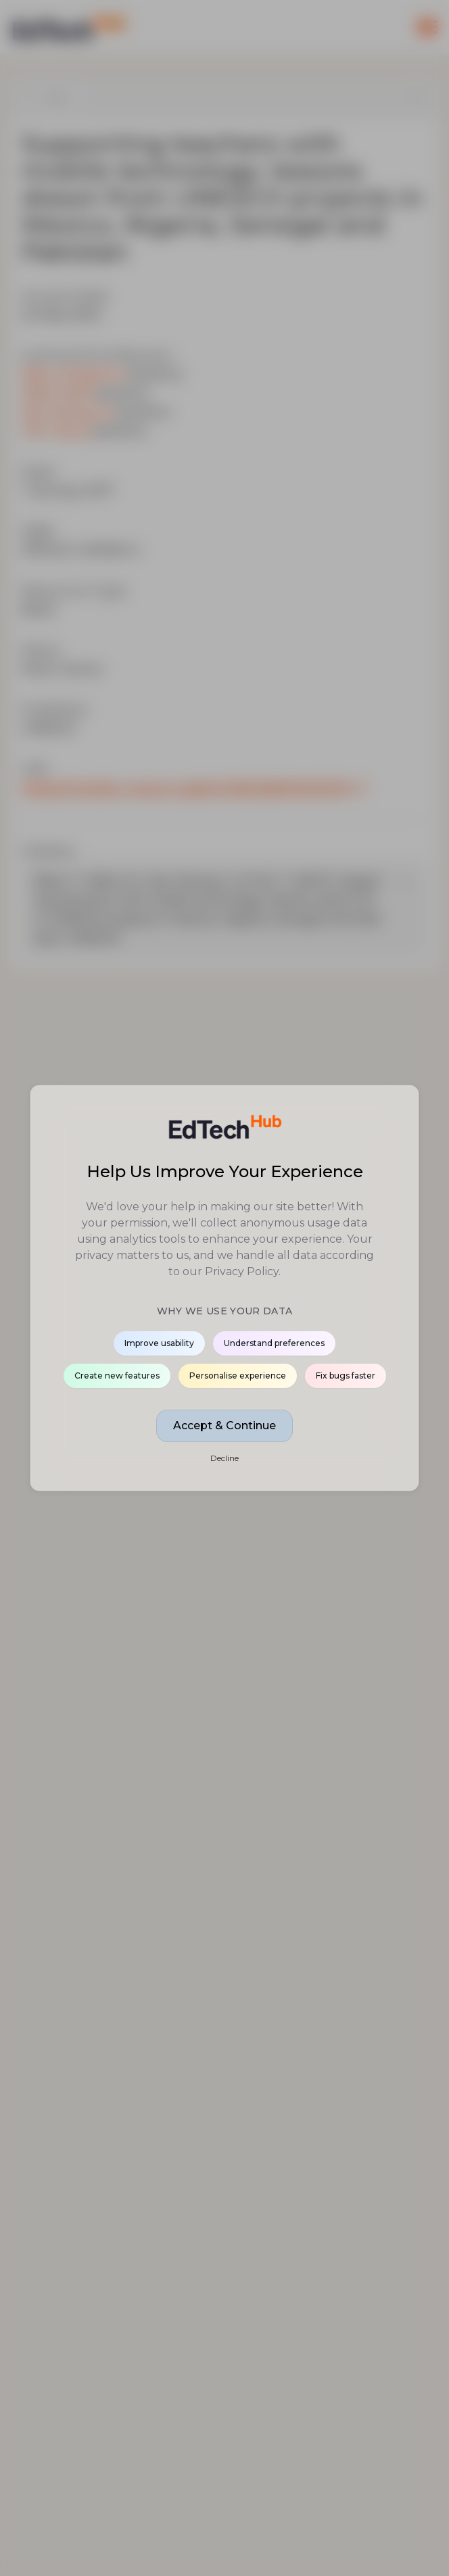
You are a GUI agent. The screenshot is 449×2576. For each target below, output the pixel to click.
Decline (224, 1458)
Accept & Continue (224, 1425)
